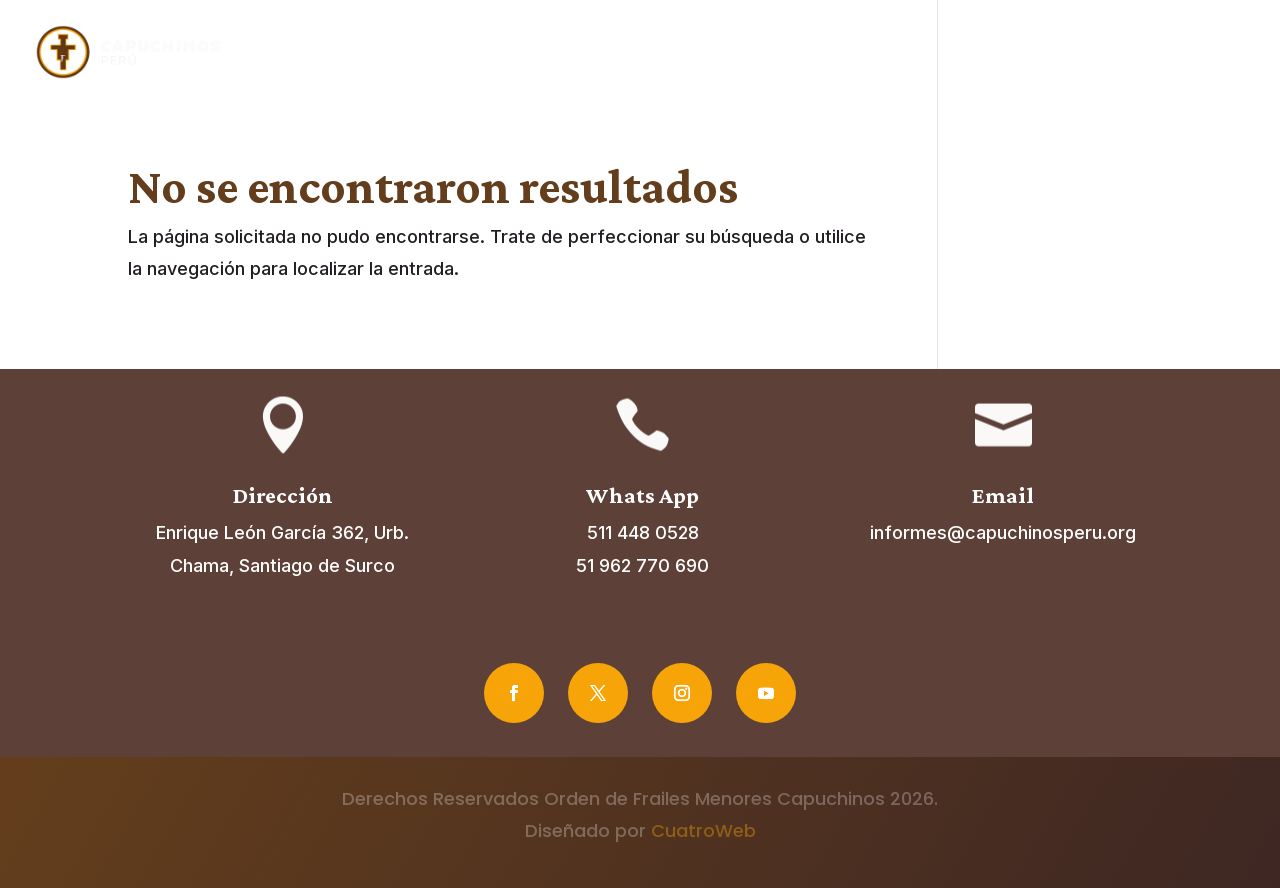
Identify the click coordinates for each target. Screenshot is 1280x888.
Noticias (1121, 52)
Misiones (896, 52)
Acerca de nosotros (609, 52)
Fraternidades (783, 52)
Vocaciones (1001, 52)
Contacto (1213, 52)
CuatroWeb (703, 830)
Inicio (488, 52)
